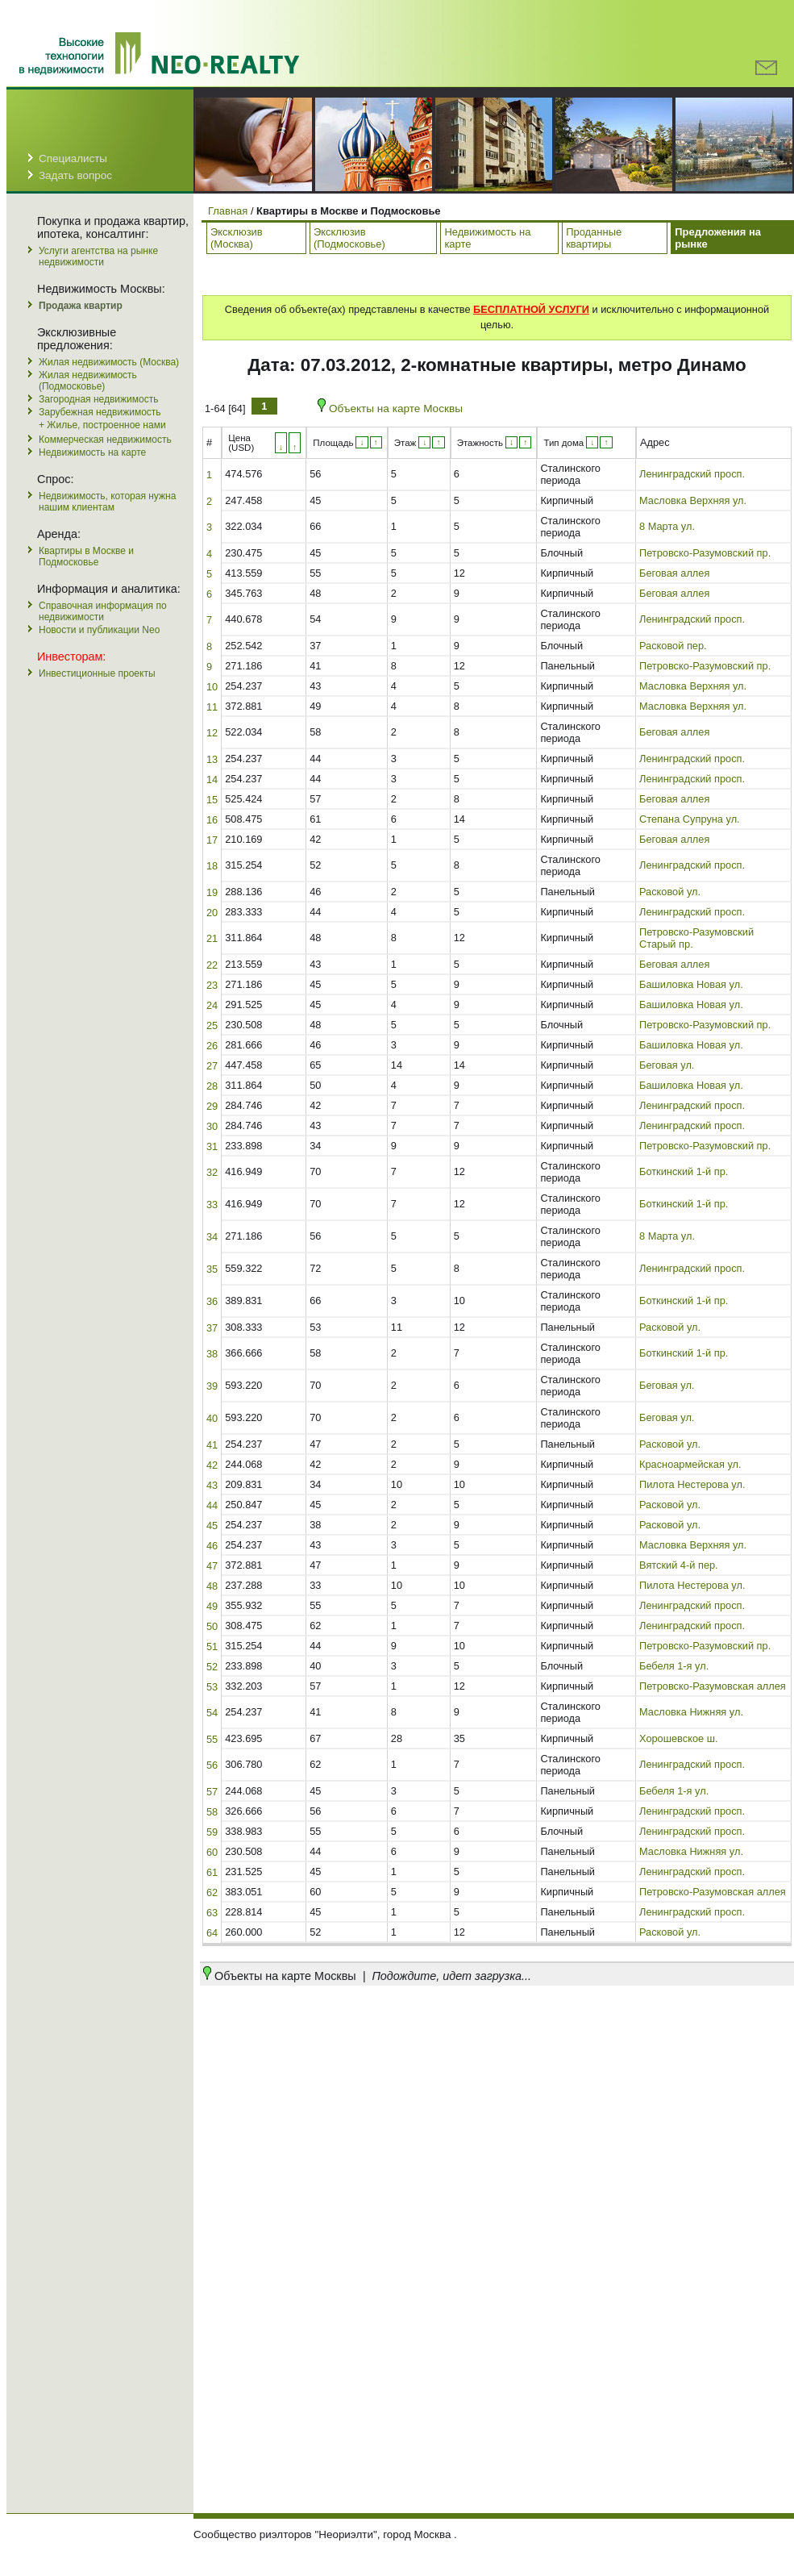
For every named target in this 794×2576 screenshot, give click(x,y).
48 (212, 1586)
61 (212, 1872)
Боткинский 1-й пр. (683, 1171)
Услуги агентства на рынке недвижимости (98, 256)
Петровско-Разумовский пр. (705, 553)
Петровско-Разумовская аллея (712, 1686)
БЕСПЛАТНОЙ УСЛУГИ (531, 309)
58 (212, 1812)
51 (212, 1646)
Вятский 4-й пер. (678, 1565)
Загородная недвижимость (98, 399)
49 (212, 1606)
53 (212, 1687)
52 (212, 1667)
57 (212, 1792)
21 (212, 938)
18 (212, 866)
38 (212, 1354)
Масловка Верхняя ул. (692, 500)
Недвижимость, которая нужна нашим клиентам (107, 501)
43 (212, 1485)
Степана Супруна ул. (689, 819)
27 (212, 1066)
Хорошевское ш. (678, 1738)
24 (212, 1005)
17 (212, 840)
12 (212, 733)
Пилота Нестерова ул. (692, 1484)
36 (212, 1301)
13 (212, 759)
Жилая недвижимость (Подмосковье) (88, 380)
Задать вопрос (75, 175)
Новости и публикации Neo (99, 630)
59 (212, 1832)
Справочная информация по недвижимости (103, 611)
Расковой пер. (673, 646)
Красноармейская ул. (690, 1464)
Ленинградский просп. (692, 474)
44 (212, 1505)
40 (212, 1418)
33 (212, 1204)
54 (212, 1713)
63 (212, 1913)
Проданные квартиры (593, 238)
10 (212, 687)
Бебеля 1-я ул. (674, 1666)
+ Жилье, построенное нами (102, 425)
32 (212, 1172)
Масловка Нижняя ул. (691, 1712)
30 (212, 1126)
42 (212, 1465)
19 (212, 892)
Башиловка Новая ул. (691, 984)
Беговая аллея (674, 573)
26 (212, 1046)
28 (212, 1086)
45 (212, 1525)
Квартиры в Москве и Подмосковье (86, 556)
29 (212, 1106)
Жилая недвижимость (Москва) (109, 362)
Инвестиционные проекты (97, 673)
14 (212, 779)
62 (212, 1892)
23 (212, 985)
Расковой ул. (669, 892)
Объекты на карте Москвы (390, 408)
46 (212, 1546)
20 (212, 913)
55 (212, 1739)
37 (212, 1328)
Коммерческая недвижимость (105, 439)
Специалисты (73, 158)
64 (212, 1933)
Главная (227, 211)
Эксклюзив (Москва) (236, 238)
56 (212, 1765)
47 (212, 1566)
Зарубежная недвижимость (100, 412)
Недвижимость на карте (92, 452)
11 (212, 707)
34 (212, 1237)
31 (212, 1146)
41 (212, 1445)
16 (212, 820)
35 (212, 1269)
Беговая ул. (666, 1065)
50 (212, 1626)
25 (212, 1025)
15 (212, 800)
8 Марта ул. (667, 526)
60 (212, 1852)
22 (212, 965)
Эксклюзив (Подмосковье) (349, 238)
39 (212, 1386)
